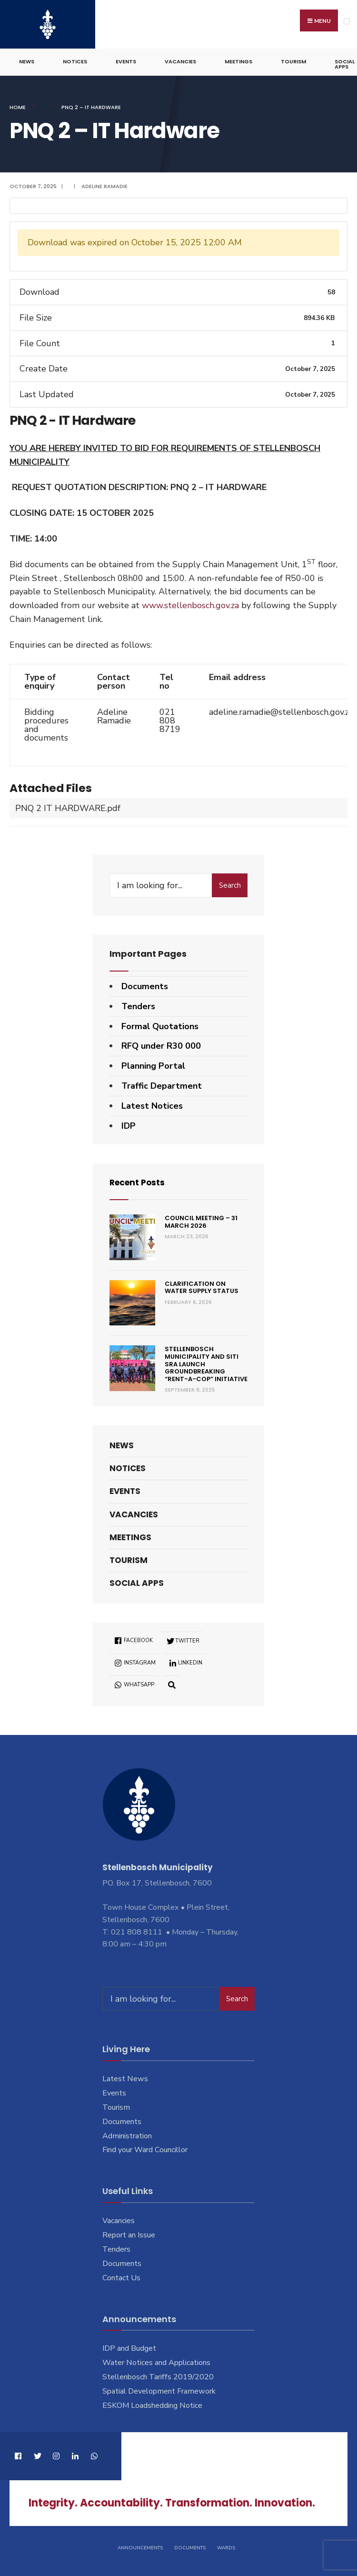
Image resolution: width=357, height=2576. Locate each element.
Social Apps (136, 1581)
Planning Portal (153, 1064)
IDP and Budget (129, 2347)
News (26, 60)
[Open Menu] (347, 21)
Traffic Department (161, 1084)
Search (230, 884)
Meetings (238, 60)
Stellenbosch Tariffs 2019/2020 (158, 2375)
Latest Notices (152, 1104)
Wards (226, 2546)
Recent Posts (138, 1181)
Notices (75, 60)
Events (126, 60)
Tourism (293, 60)
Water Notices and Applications (156, 2361)
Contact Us (121, 2276)
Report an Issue (128, 2233)
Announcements (140, 2546)
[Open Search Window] (172, 1682)
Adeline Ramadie (104, 184)
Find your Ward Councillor (145, 2148)
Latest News (125, 2077)
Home (18, 106)
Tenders (138, 1004)
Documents (144, 985)
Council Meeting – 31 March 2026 (201, 1220)
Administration (127, 2134)
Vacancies (180, 60)
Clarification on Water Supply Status (201, 1285)
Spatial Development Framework (159, 2390)
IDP (128, 1124)
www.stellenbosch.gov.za (190, 604)
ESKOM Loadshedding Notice (152, 2404)
